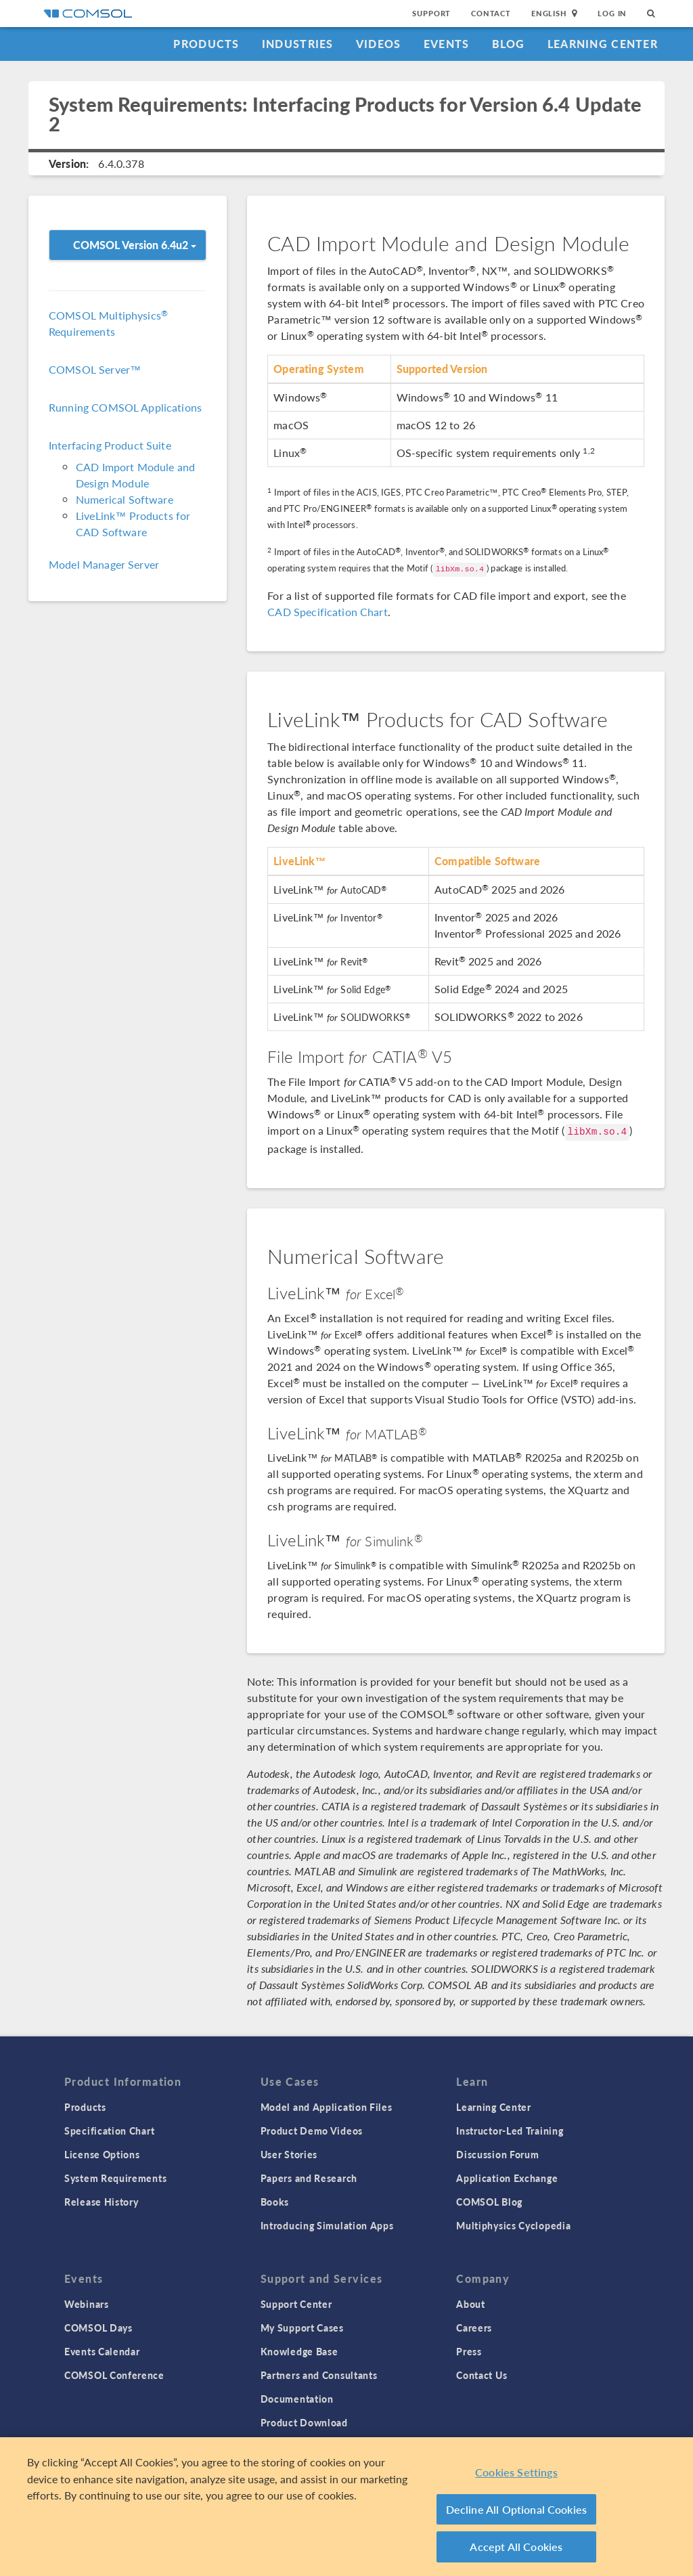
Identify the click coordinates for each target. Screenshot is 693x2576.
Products (206, 43)
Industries (298, 43)
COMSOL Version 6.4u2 (134, 245)
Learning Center (602, 43)
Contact (491, 13)
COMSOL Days (98, 2327)
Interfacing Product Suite (110, 445)
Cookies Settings (516, 2472)
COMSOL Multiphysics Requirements (108, 323)
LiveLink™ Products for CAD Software (133, 524)
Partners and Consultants (319, 2375)
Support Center (296, 2304)
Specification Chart (109, 2130)
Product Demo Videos (312, 2130)
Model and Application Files (327, 2107)
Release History (101, 2201)
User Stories (289, 2154)
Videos (378, 43)
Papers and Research (309, 2178)
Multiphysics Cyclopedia (513, 2225)
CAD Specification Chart (327, 611)
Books (275, 2201)
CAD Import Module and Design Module (135, 475)
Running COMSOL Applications (125, 407)
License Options (102, 2154)
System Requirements (115, 2178)
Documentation (297, 2398)
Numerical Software (124, 499)
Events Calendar (102, 2351)
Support (431, 13)
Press (469, 2351)
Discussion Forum (497, 2154)
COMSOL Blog (489, 2201)
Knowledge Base (299, 2351)
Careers (474, 2327)
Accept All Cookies (516, 2546)
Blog (508, 43)
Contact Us (481, 2375)
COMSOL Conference (114, 2375)
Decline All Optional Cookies (516, 2509)
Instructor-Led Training (509, 2130)
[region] (346, 2506)
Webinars (86, 2304)
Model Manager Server (104, 564)
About (470, 2304)
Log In (612, 13)
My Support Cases (302, 2327)
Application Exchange (507, 2178)
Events (447, 43)
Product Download (304, 2422)
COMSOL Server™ (95, 369)
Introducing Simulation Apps (327, 2225)
